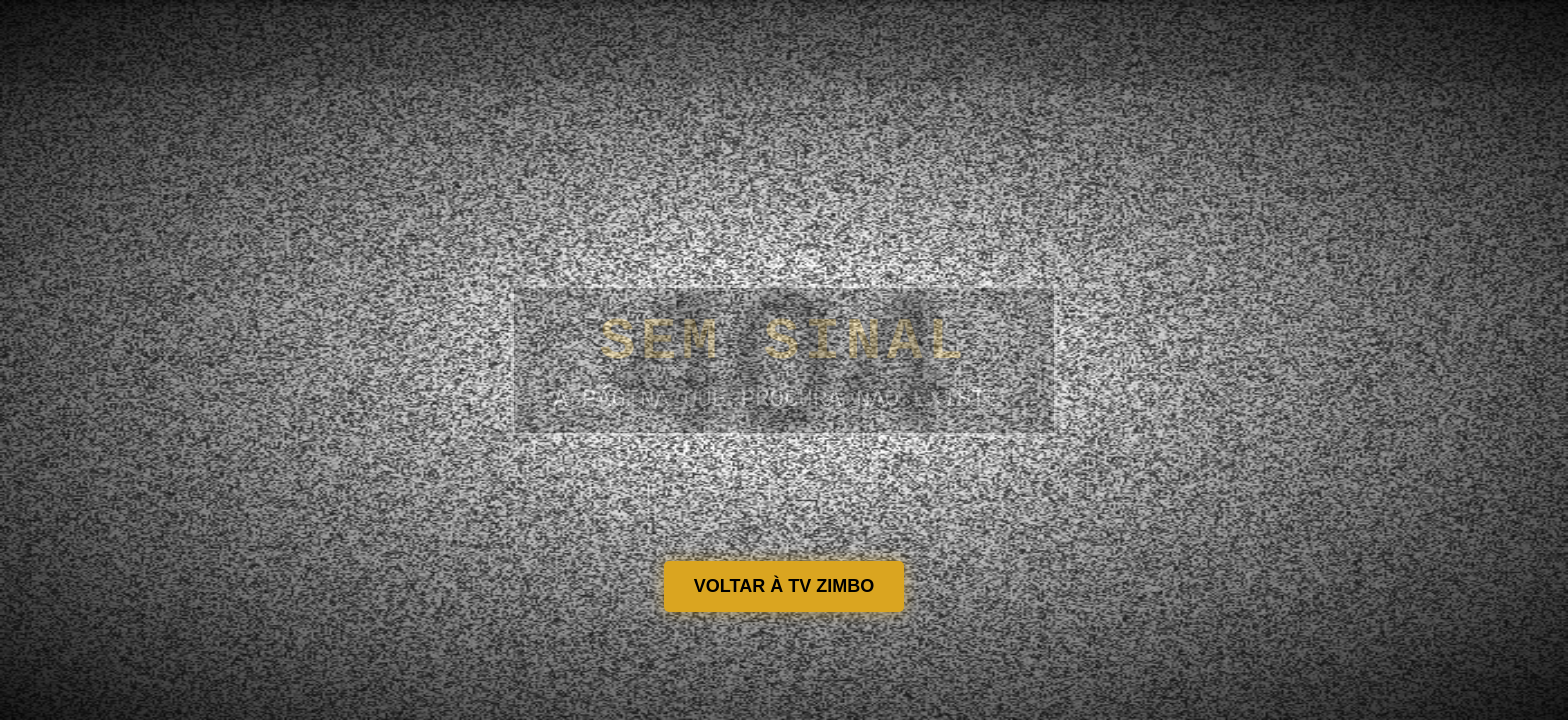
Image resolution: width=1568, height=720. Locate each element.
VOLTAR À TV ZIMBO (784, 586)
